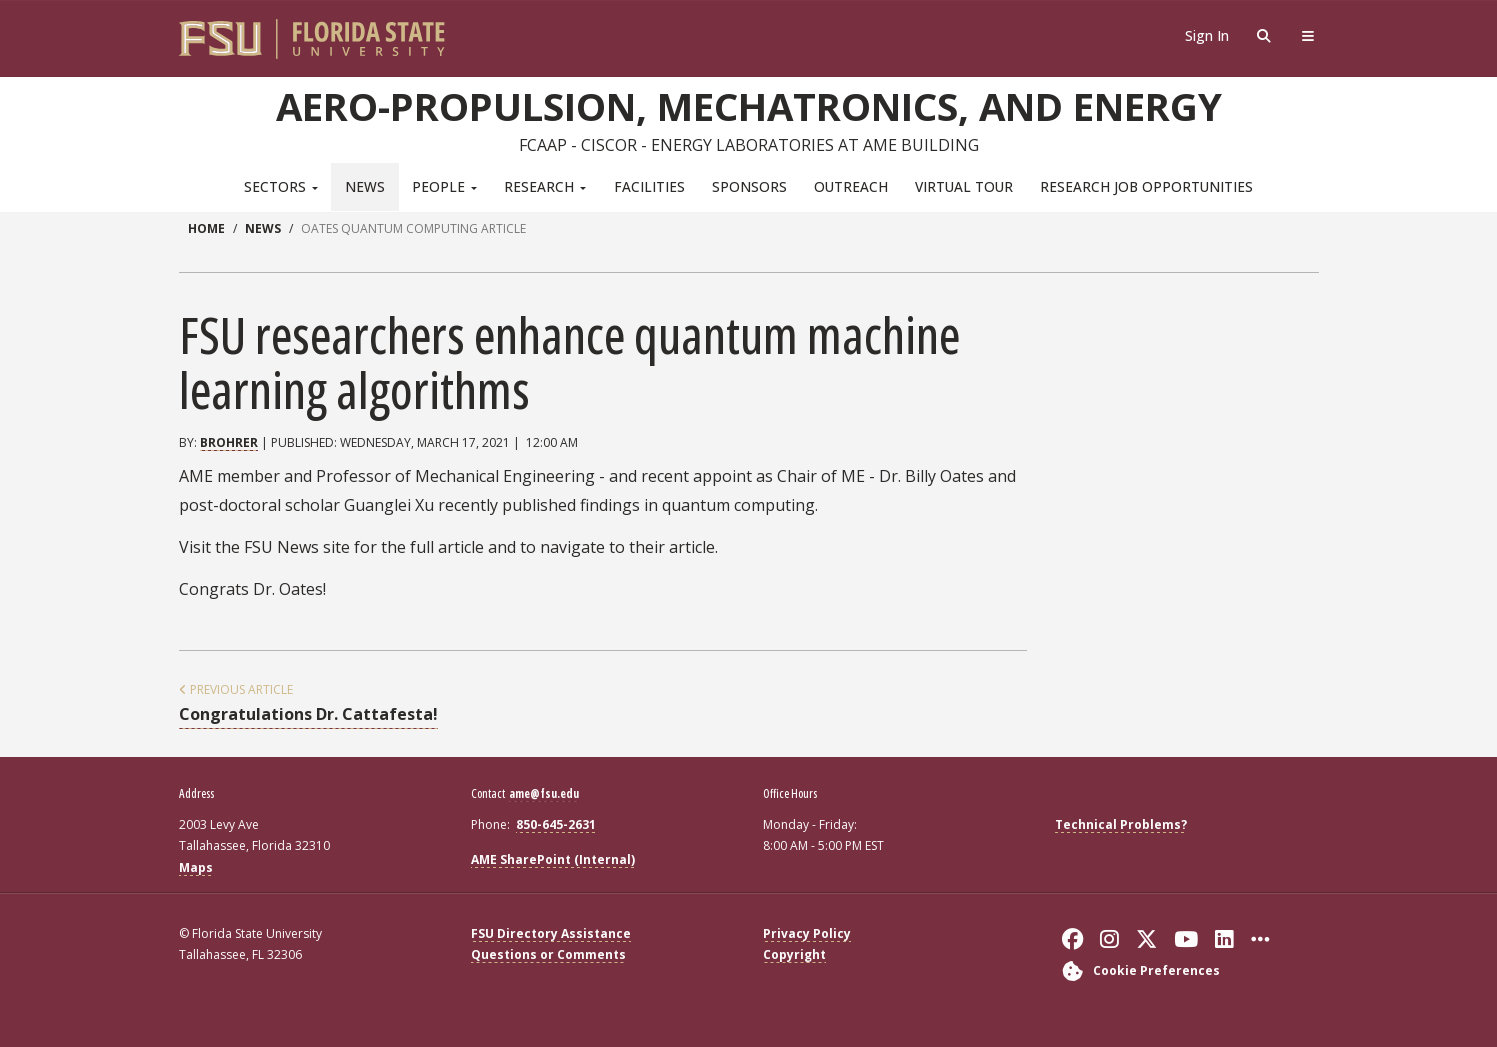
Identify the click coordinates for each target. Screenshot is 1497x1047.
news (263, 228)
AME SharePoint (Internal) (553, 859)
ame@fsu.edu (544, 793)
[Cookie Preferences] (1137, 970)
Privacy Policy (807, 933)
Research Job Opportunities (1146, 186)
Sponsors (749, 186)
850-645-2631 (556, 824)
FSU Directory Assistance (551, 933)
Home (206, 228)
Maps (196, 867)
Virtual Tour (964, 186)
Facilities (649, 186)
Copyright (794, 954)
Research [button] (545, 186)
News (365, 186)
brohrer (229, 442)
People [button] (444, 186)
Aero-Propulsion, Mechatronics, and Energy (749, 106)
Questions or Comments (548, 954)
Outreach (851, 186)
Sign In (1207, 35)
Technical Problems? (1121, 824)
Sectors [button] (281, 186)
